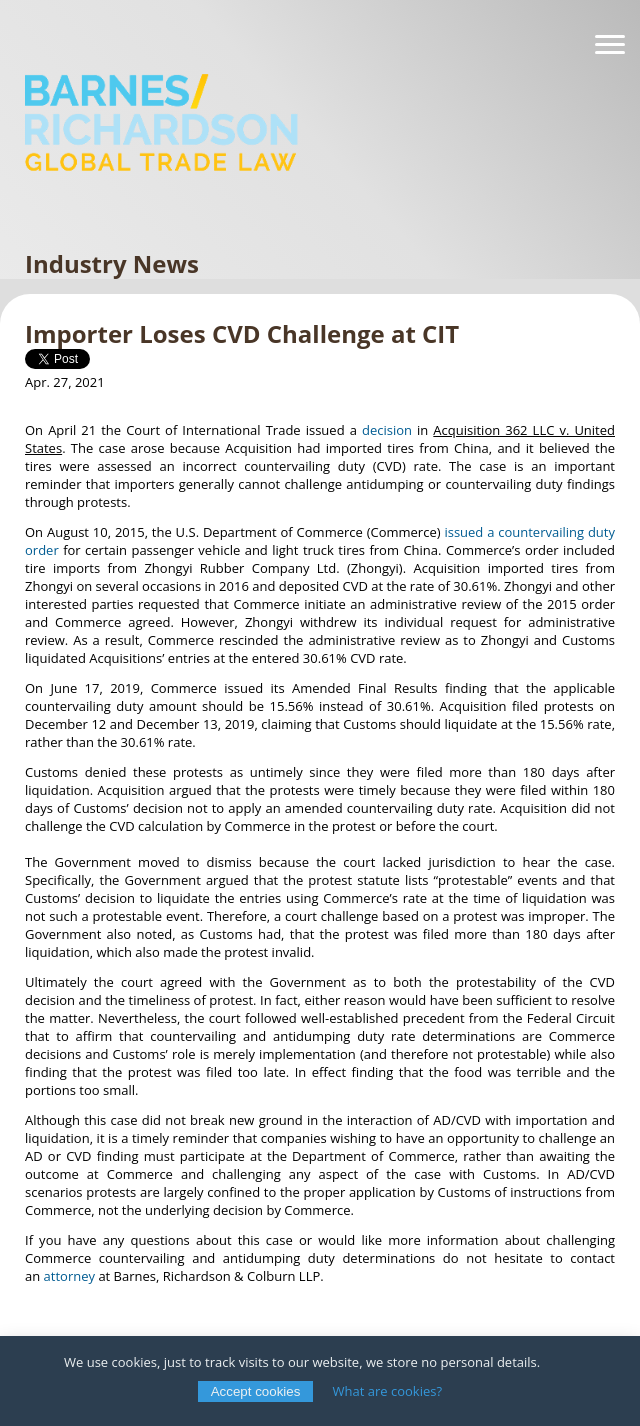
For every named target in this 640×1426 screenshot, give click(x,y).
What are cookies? (388, 1391)
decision (387, 430)
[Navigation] (610, 45)
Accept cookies (256, 1391)
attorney (69, 1276)
